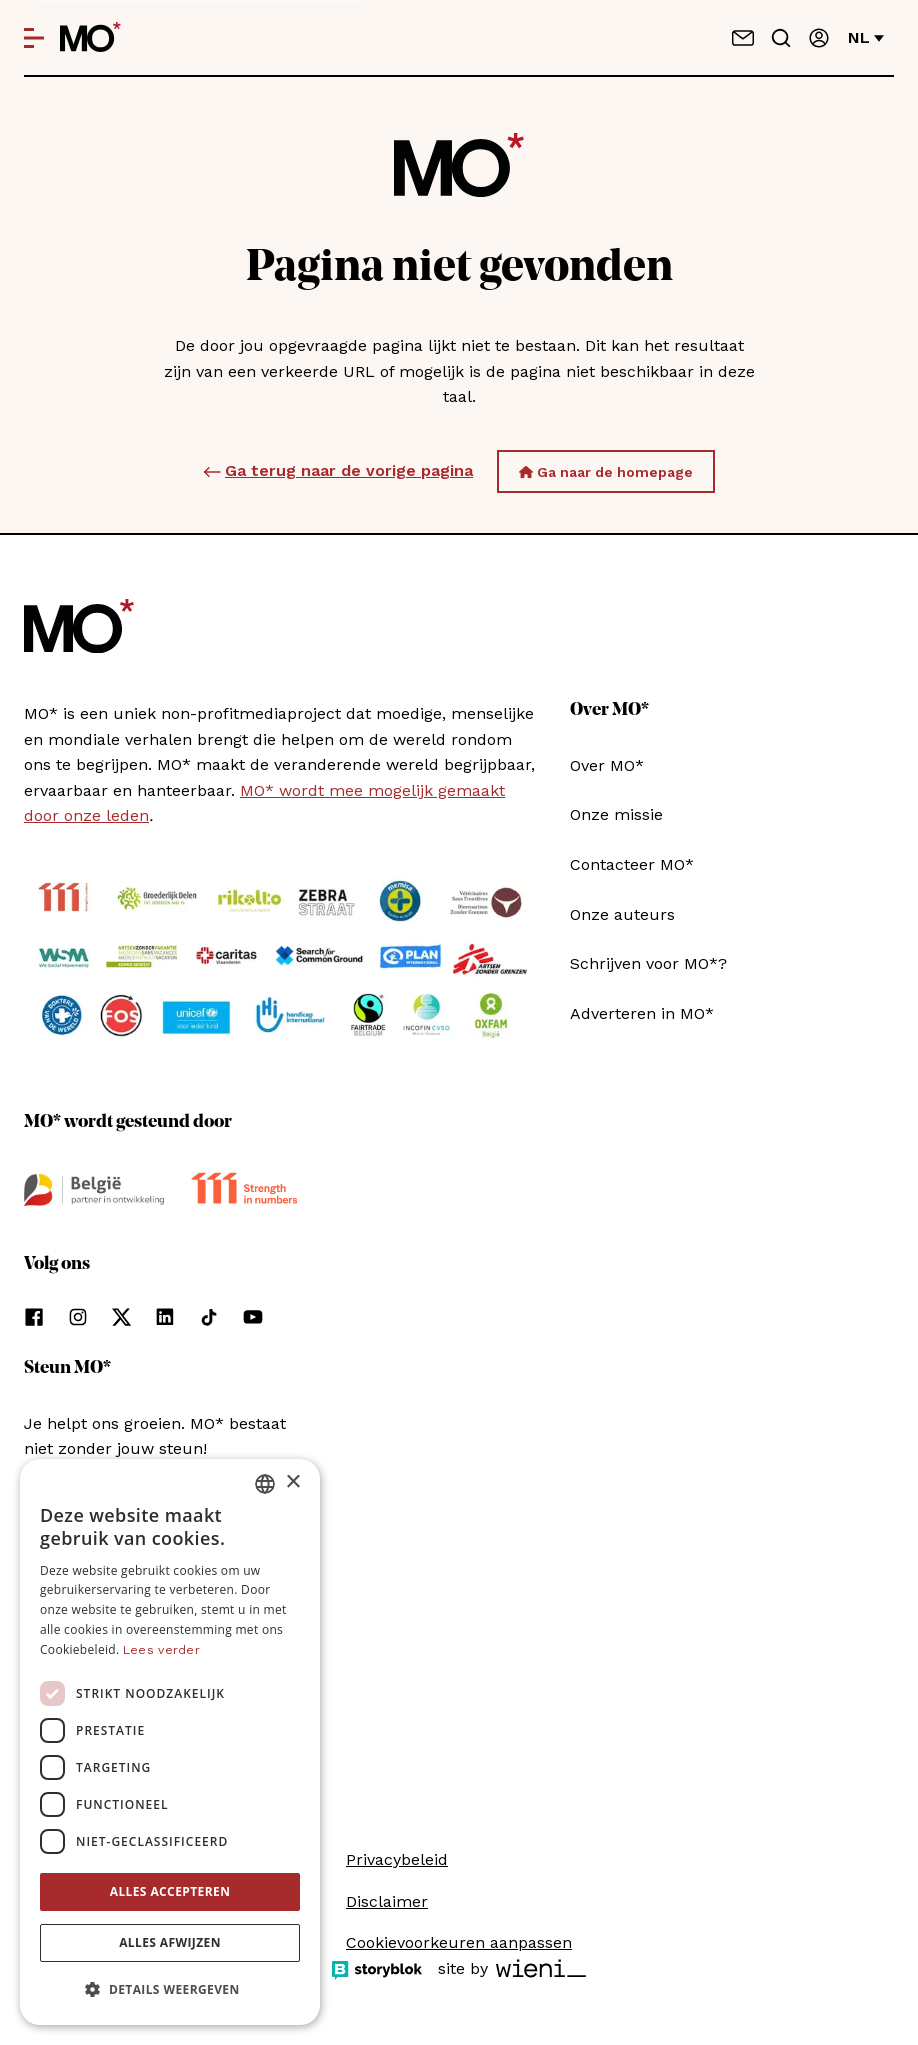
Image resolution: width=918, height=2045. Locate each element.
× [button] (292, 1482)
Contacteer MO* (632, 864)
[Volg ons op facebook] (34, 1317)
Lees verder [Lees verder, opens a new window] (161, 1650)
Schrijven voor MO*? (648, 963)
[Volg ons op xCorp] (121, 1317)
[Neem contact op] (743, 38)
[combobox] (265, 1484)
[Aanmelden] (819, 38)
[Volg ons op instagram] (78, 1317)
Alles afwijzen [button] (170, 1942)
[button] (170, 1990)
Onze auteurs (622, 914)
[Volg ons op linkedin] (165, 1317)
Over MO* (607, 765)
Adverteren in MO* (642, 1013)
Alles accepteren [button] (170, 1891)
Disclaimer (387, 1901)
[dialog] (170, 1742)
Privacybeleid (397, 1859)
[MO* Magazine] (90, 38)
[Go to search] (781, 38)
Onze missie (616, 814)
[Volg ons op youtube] (253, 1317)
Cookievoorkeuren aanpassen (459, 1942)
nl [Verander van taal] (866, 37)
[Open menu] (34, 38)
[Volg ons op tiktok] (209, 1317)
